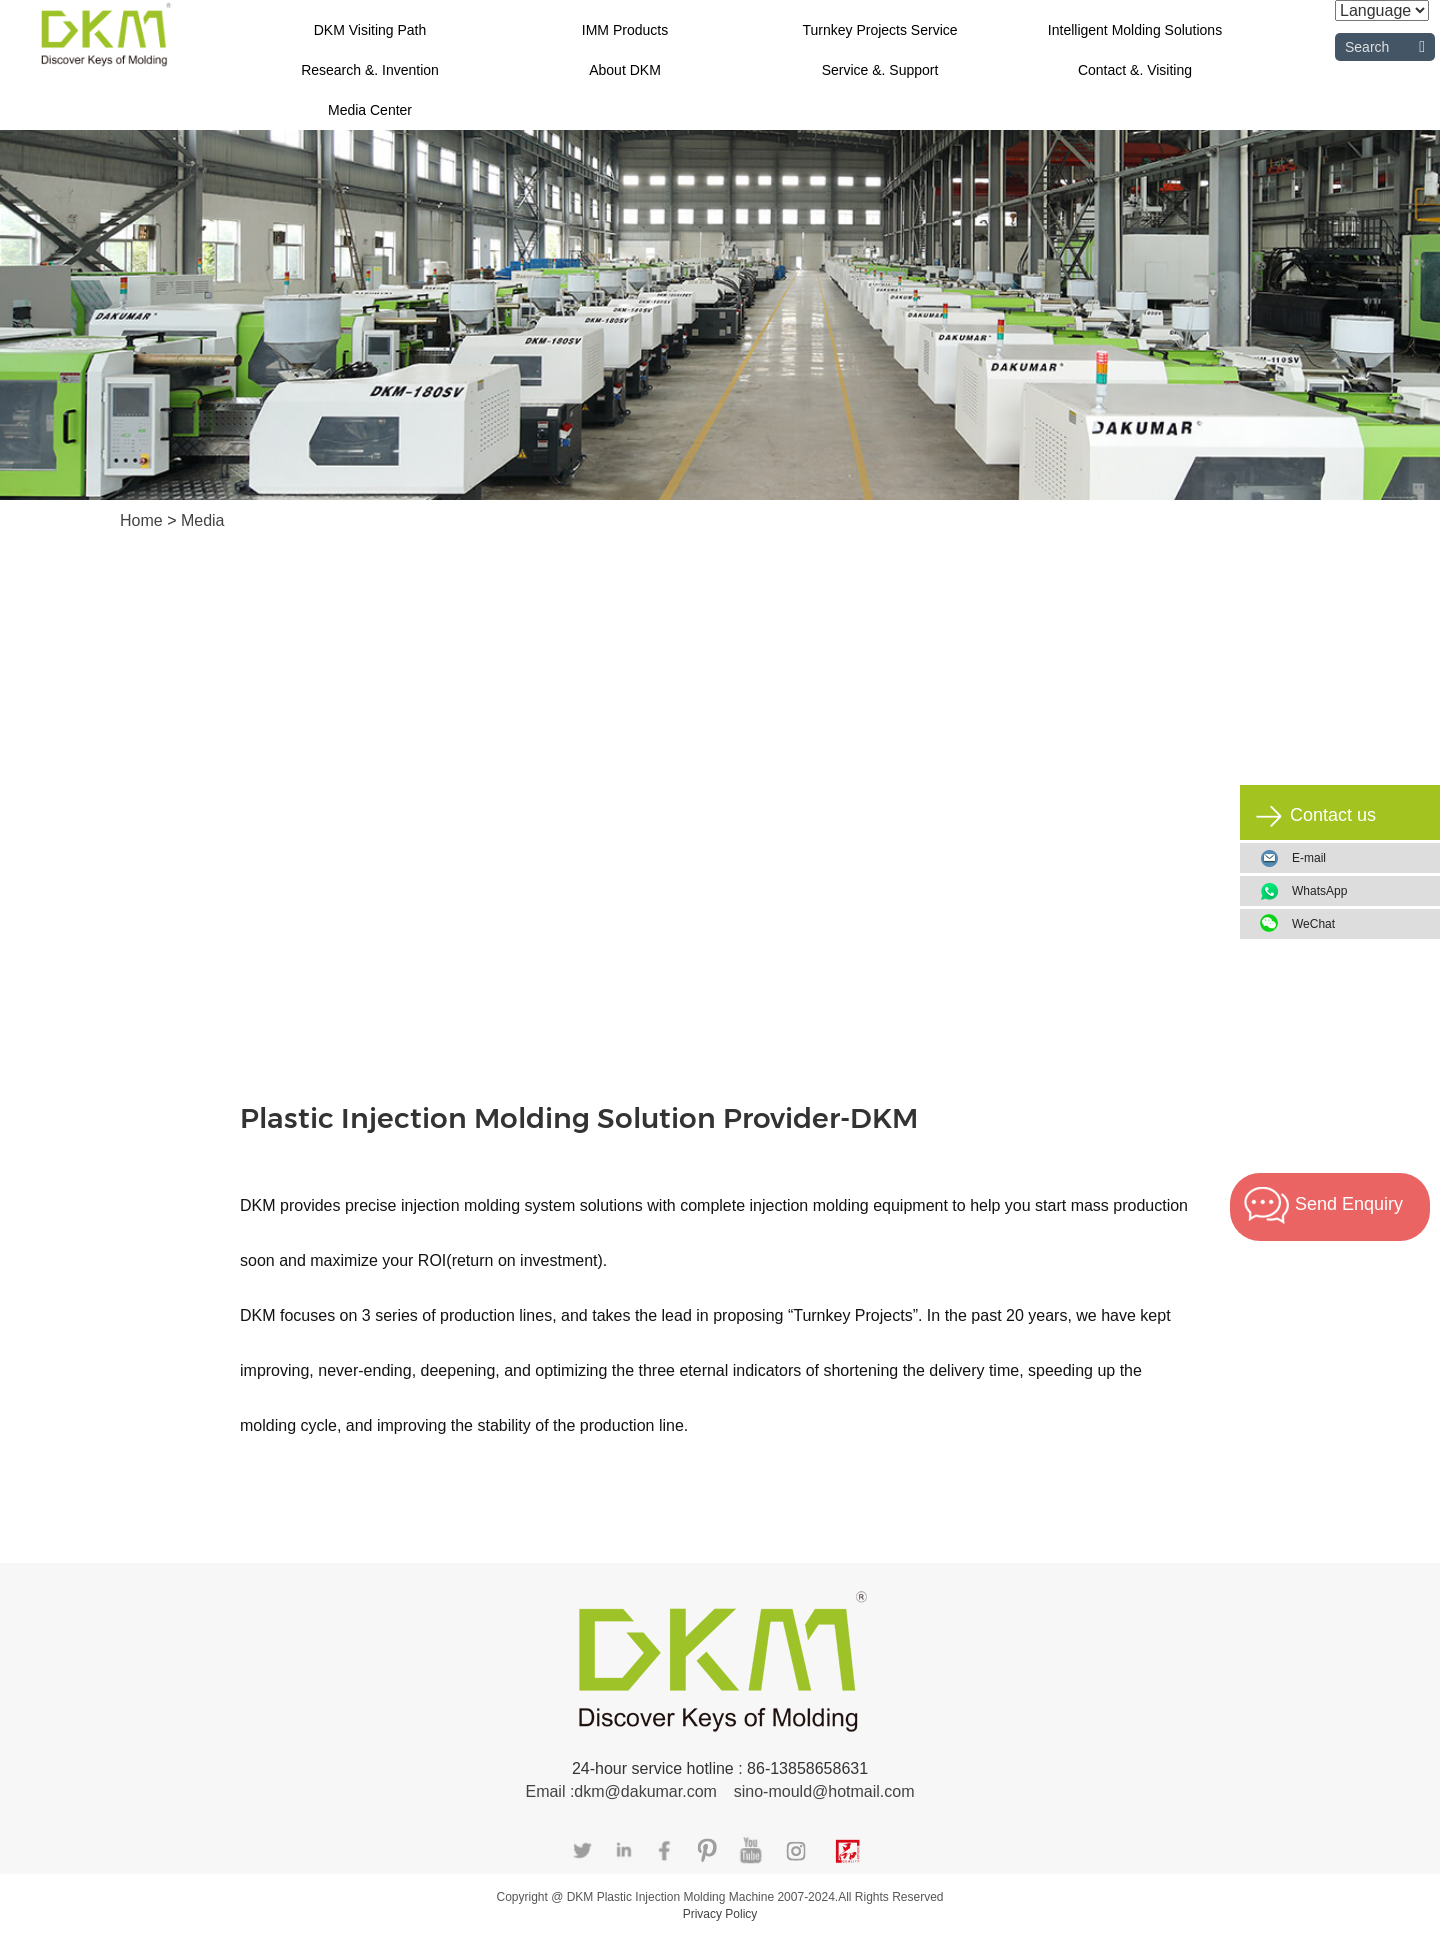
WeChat (1358, 924)
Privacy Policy (720, 1914)
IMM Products (625, 30)
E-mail (1309, 858)
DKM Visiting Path (370, 30)
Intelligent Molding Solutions (1135, 30)
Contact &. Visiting (1135, 70)
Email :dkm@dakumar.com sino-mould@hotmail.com (719, 1791)
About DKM (625, 70)
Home (143, 520)
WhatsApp (1358, 891)
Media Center (370, 110)
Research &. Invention (370, 70)
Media (203, 520)
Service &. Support (880, 70)
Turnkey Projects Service (879, 30)
